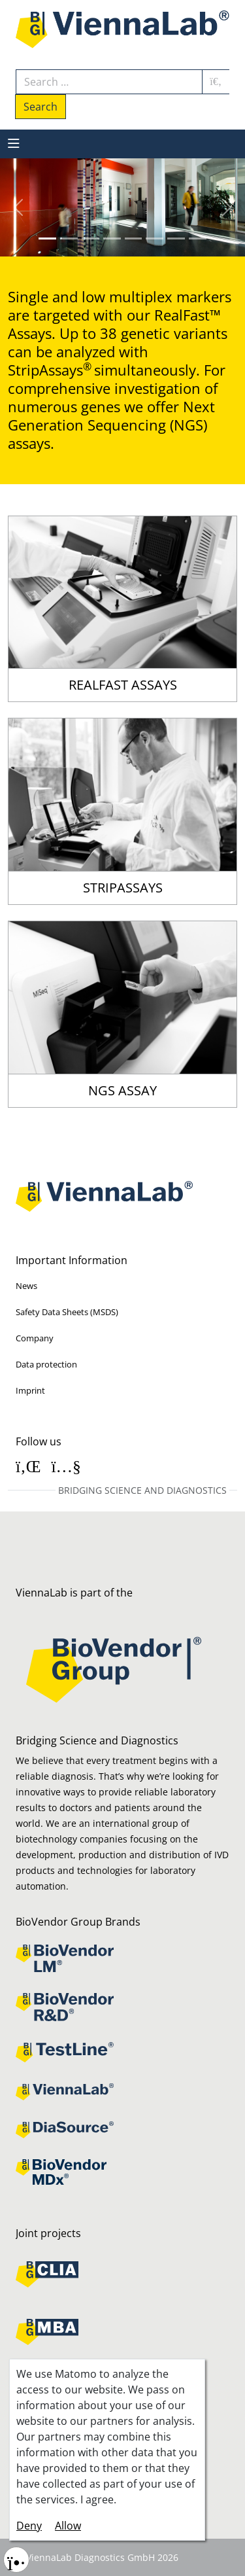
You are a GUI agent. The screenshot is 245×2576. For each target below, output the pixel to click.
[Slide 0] (47, 238)
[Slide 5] (154, 238)
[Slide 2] (90, 238)
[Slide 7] (197, 238)
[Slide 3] (112, 238)
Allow (68, 2525)
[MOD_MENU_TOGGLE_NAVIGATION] (13, 144)
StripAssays (123, 887)
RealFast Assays (123, 685)
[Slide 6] (176, 238)
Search (40, 106)
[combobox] (109, 81)
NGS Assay (122, 1090)
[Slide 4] (133, 238)
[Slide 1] (69, 238)
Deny (29, 2525)
